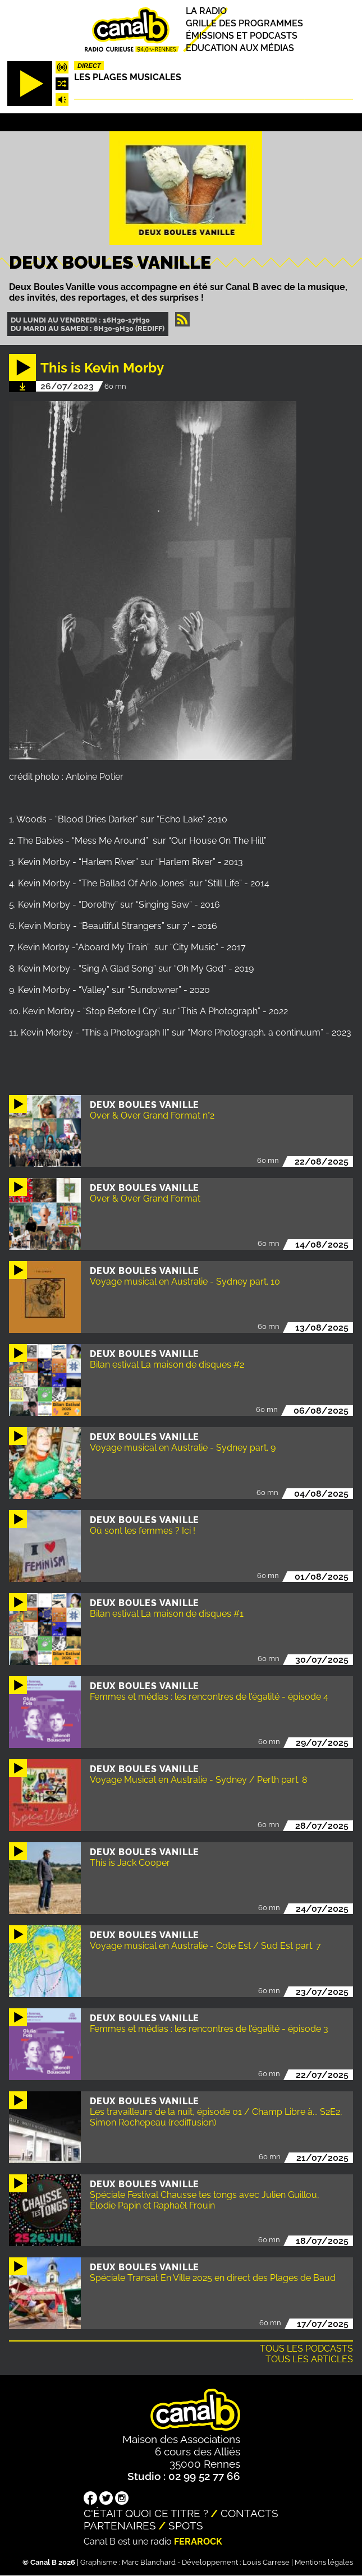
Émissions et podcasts (241, 35)
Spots (185, 2525)
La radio (206, 11)
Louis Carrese (266, 2562)
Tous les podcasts (306, 2348)
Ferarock (198, 2541)
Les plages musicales (127, 77)
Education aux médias (240, 48)
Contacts (249, 2513)
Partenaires (120, 2525)
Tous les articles (309, 2359)
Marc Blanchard (149, 2562)
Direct (89, 65)
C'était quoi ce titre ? (146, 2513)
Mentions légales (324, 2562)
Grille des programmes (244, 23)
